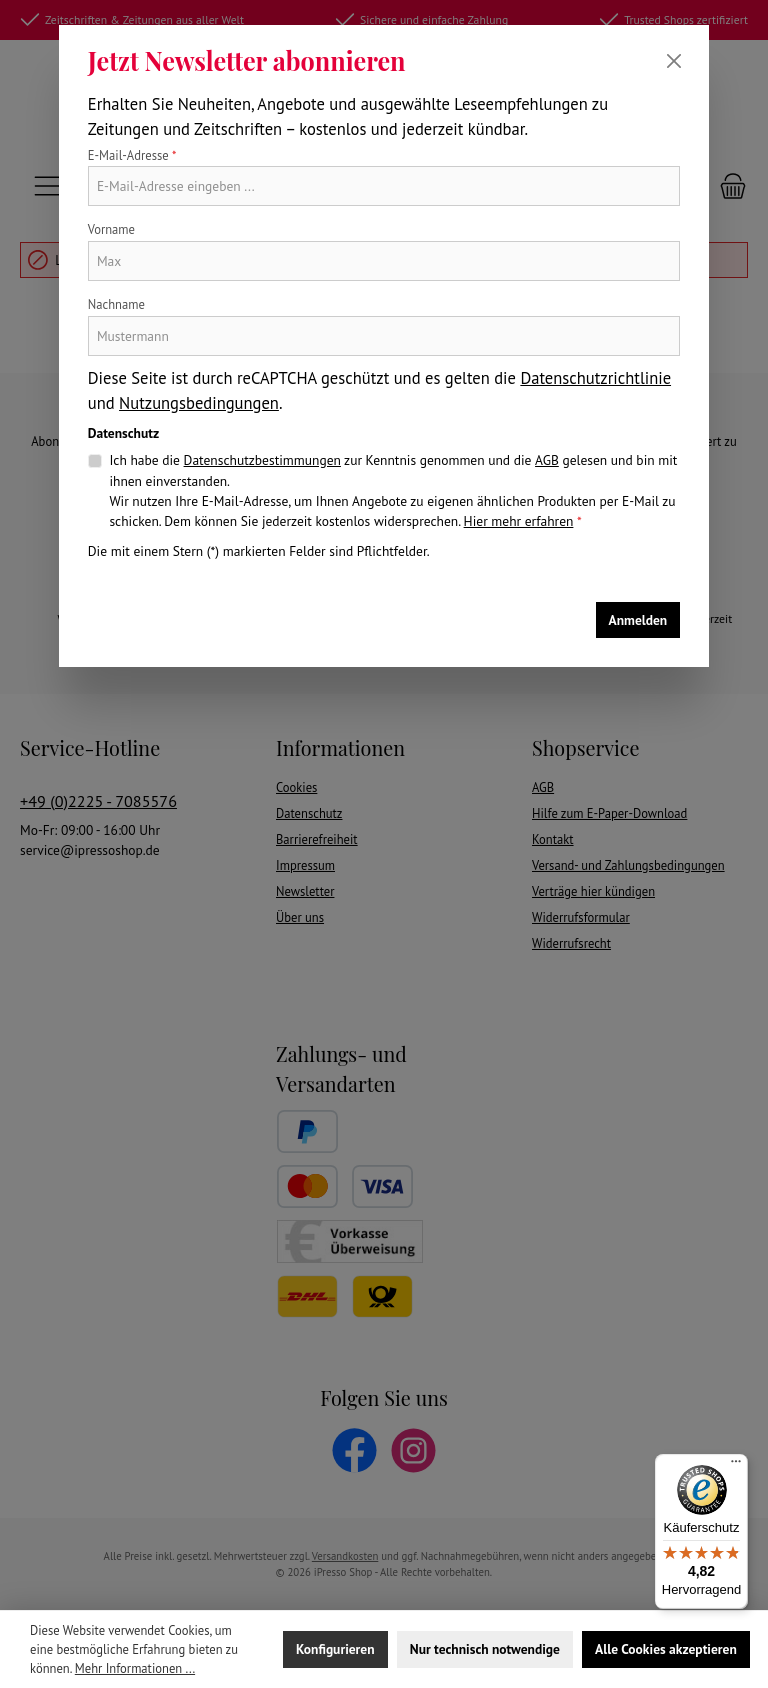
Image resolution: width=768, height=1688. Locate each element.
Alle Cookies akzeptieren (666, 1649)
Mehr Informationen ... (135, 1668)
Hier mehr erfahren (519, 521)
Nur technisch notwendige (485, 1649)
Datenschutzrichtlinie (595, 378)
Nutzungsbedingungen (199, 403)
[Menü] (736, 1466)
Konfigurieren (335, 1649)
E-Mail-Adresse (132, 155)
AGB (547, 460)
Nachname (116, 304)
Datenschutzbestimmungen (262, 460)
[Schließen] (674, 61)
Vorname (111, 229)
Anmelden (638, 620)
